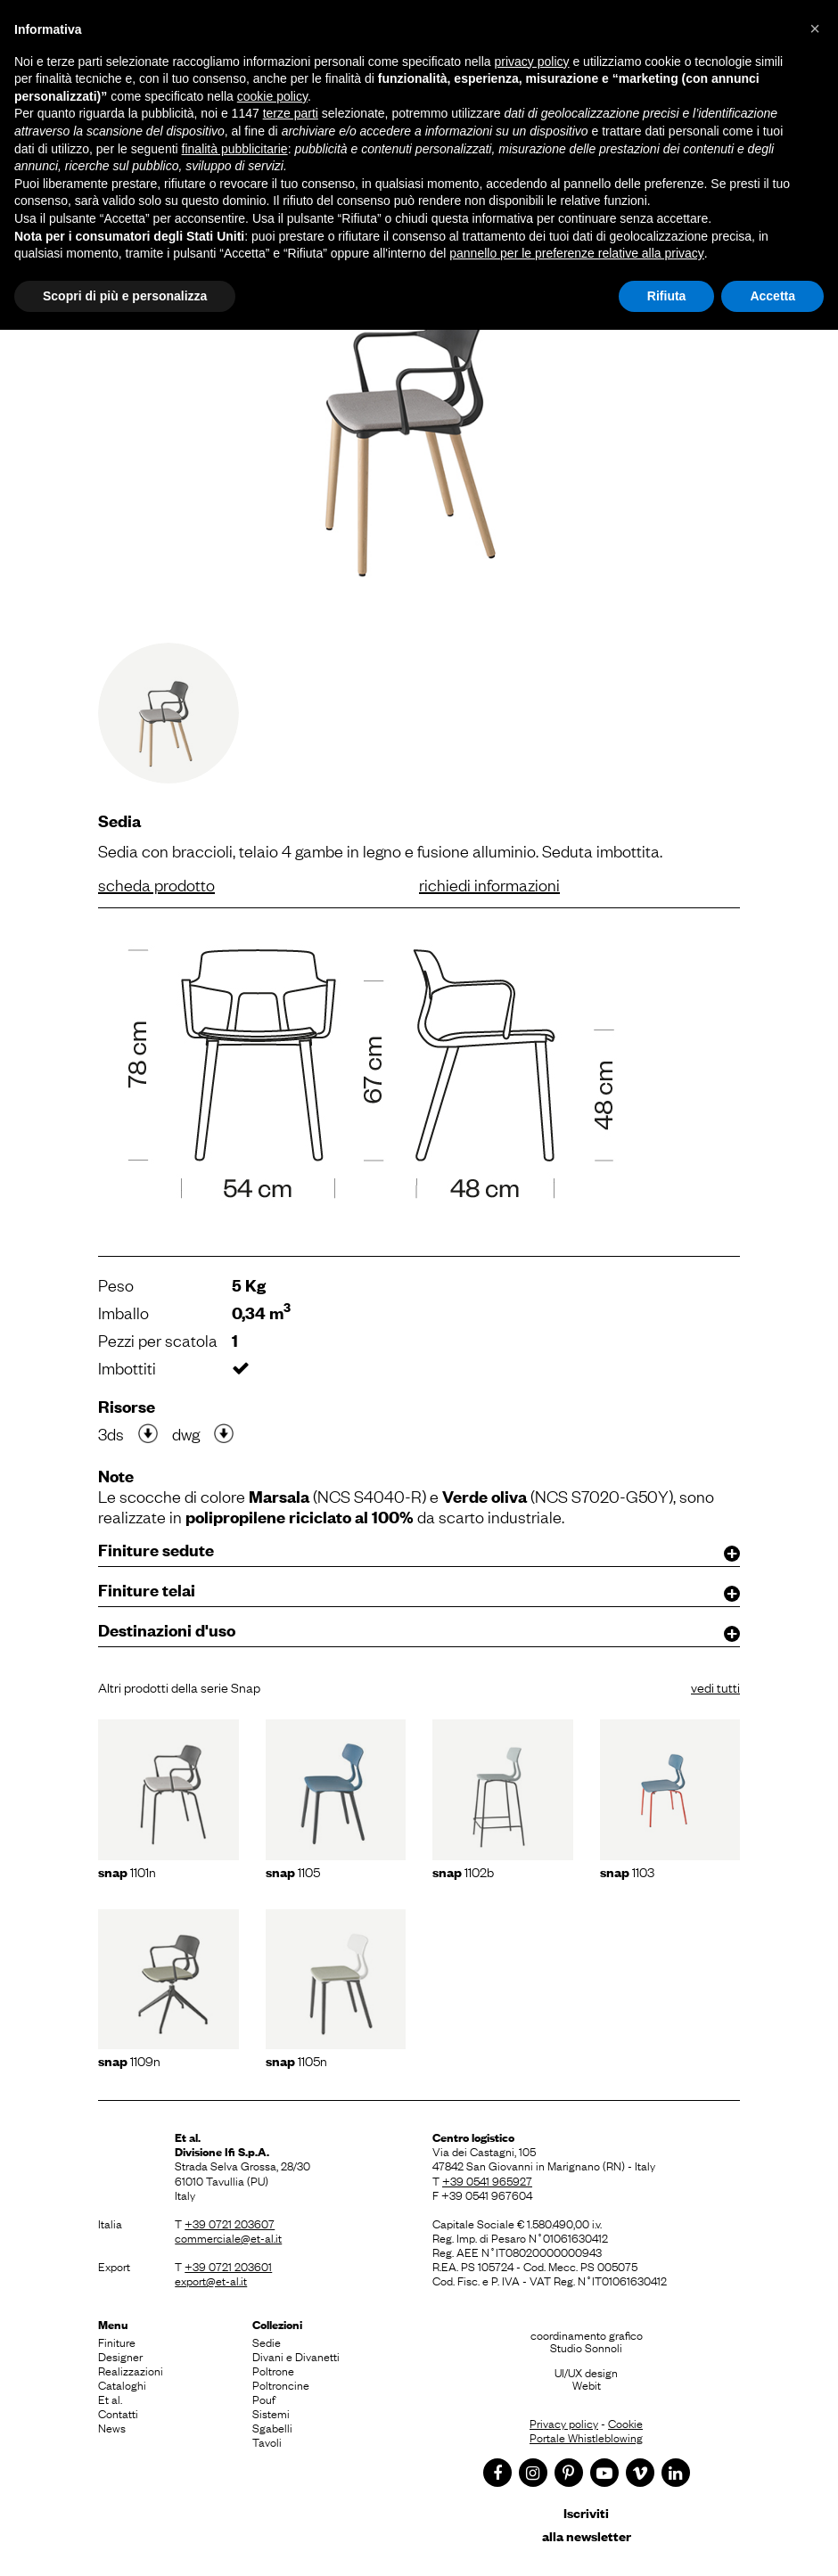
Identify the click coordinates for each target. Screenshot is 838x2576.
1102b (463, 1871)
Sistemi (271, 2413)
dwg (186, 1433)
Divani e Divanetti (296, 2356)
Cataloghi (122, 2384)
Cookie (625, 2423)
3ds (111, 1433)
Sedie (266, 2341)
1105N (296, 2060)
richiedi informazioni (489, 884)
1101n (127, 1871)
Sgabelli (272, 2427)
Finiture (117, 2341)
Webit (586, 2384)
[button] (815, 28)
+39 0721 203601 (228, 2266)
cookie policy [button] (272, 96)
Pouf (263, 2398)
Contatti (118, 2413)
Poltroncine (280, 2384)
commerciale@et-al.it (228, 2237)
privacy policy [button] (532, 61)
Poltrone (273, 2370)
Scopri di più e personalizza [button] (125, 296)
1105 (293, 1871)
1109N (129, 2060)
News (112, 2427)
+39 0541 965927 (487, 2180)
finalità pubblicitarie (235, 149)
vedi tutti (715, 1686)
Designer (120, 2356)
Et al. (110, 2398)
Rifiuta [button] (666, 296)
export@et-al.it (211, 2280)
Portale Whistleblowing (586, 2437)
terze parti (290, 113)
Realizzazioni (130, 2370)
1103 (627, 1871)
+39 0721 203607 (230, 2223)
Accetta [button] (772, 296)
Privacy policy (564, 2423)
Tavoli (267, 2441)
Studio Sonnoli (586, 2347)
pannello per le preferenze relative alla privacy (576, 253)
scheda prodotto (156, 884)
